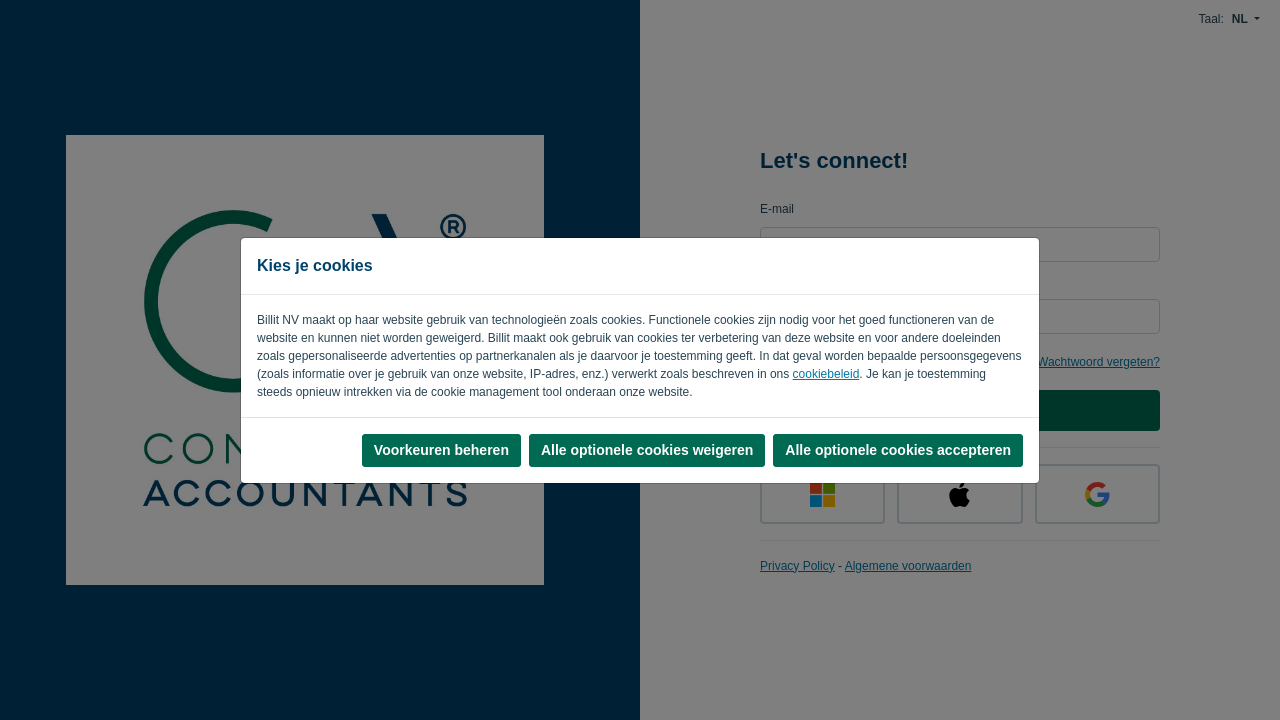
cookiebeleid (826, 374)
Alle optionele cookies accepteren (898, 450)
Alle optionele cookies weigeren (647, 450)
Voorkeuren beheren (441, 450)
